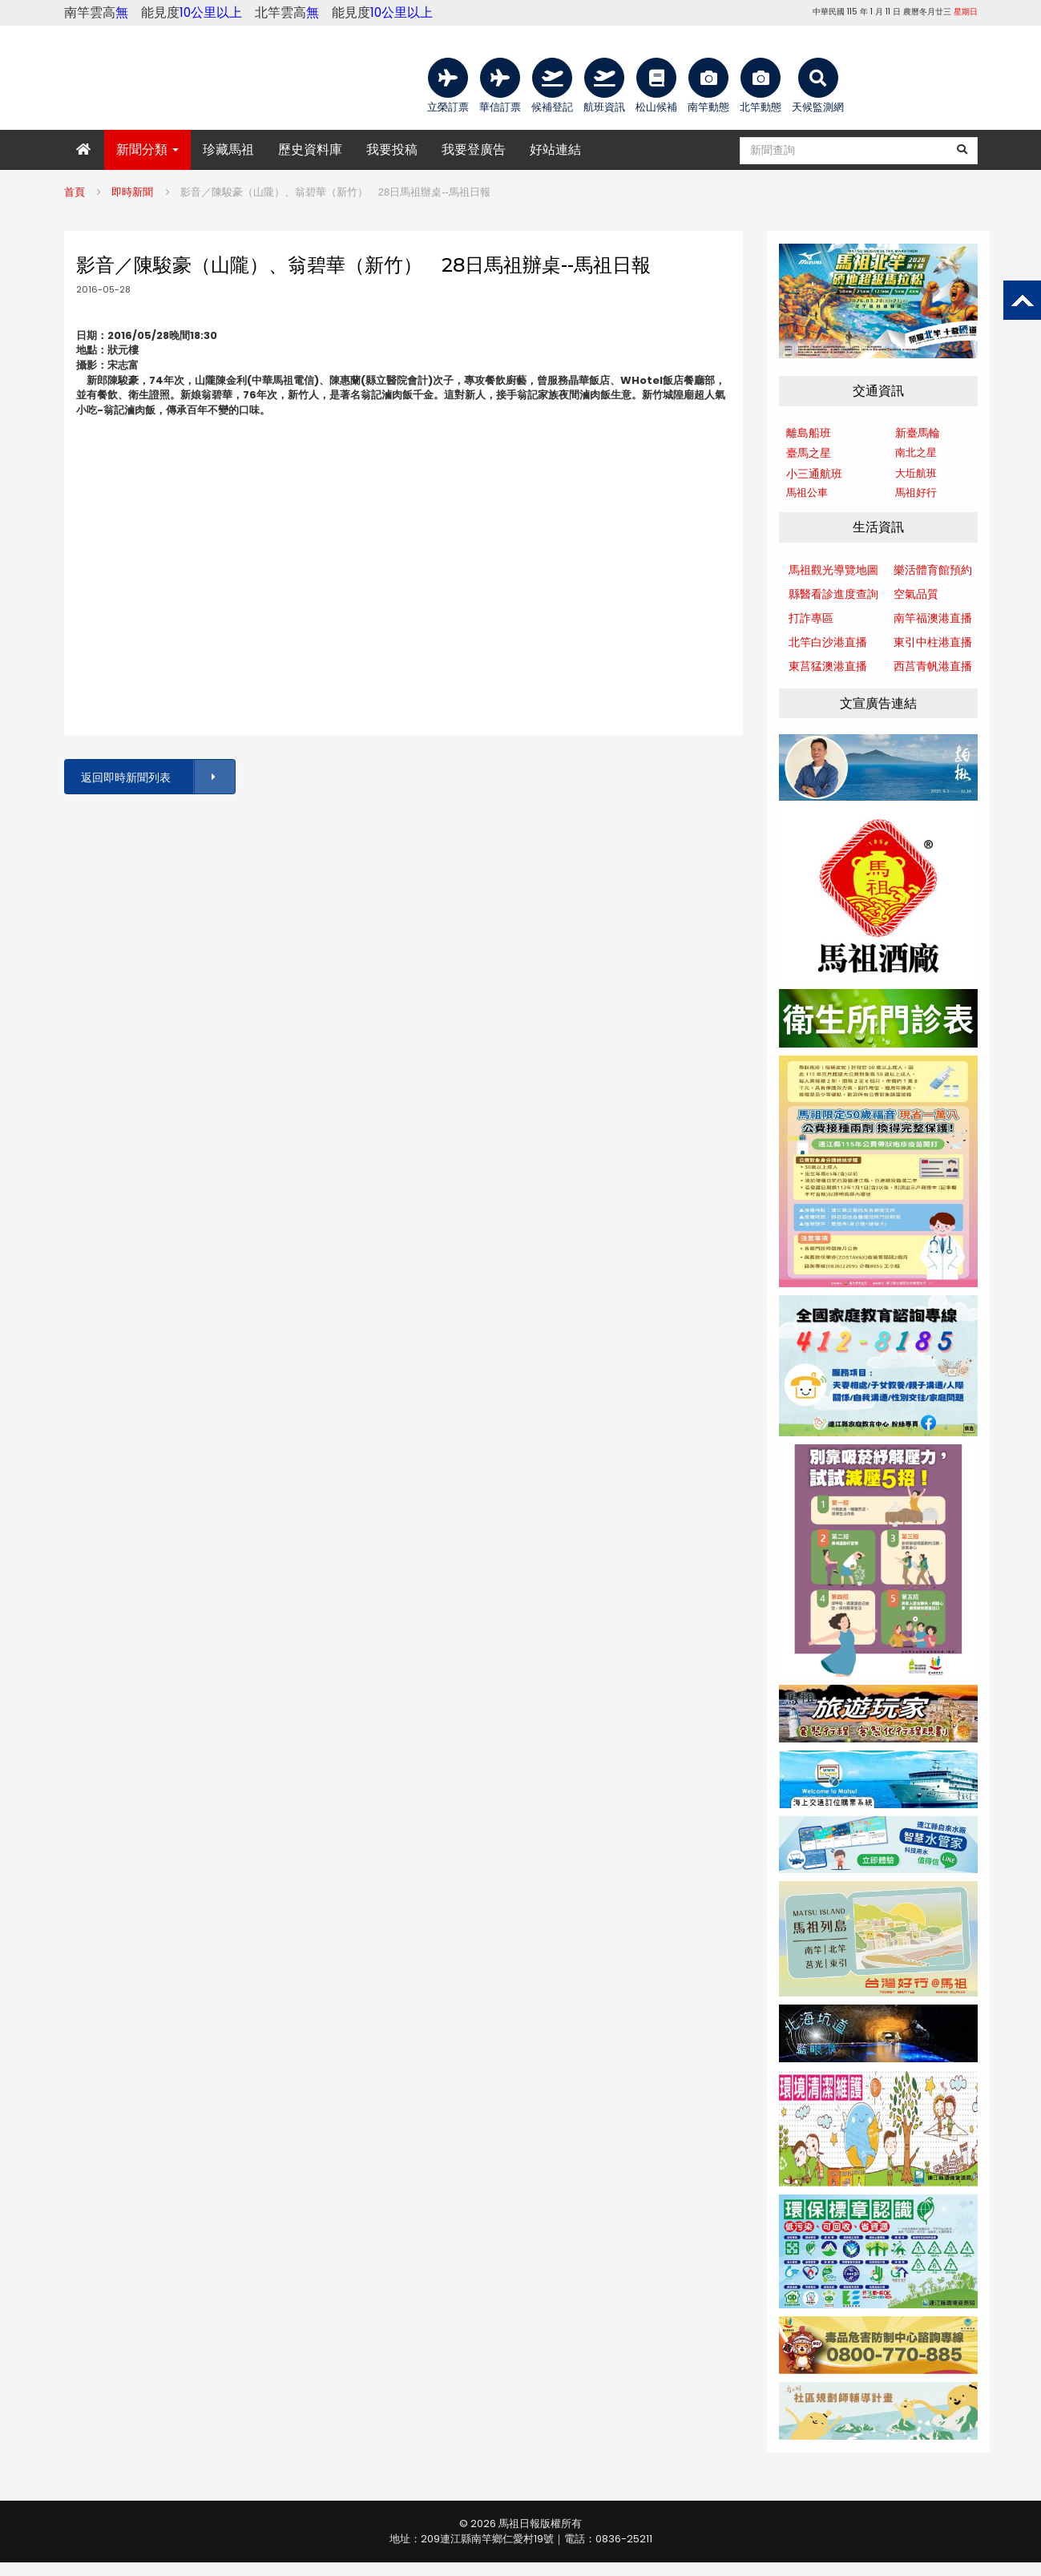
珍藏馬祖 (228, 149)
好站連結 (555, 149)
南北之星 (916, 452)
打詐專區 (811, 618)
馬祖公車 (807, 492)
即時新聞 (132, 192)
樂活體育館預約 (933, 570)
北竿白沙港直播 (828, 642)
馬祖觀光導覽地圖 (833, 570)
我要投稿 (392, 149)
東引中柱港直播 (933, 642)
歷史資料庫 (310, 149)
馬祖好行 (916, 492)
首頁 (74, 192)
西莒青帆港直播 (933, 666)
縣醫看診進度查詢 (833, 594)
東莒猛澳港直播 (828, 666)
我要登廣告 (474, 149)
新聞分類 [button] (147, 149)
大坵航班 (916, 473)
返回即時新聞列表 (157, 777)
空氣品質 (916, 594)
